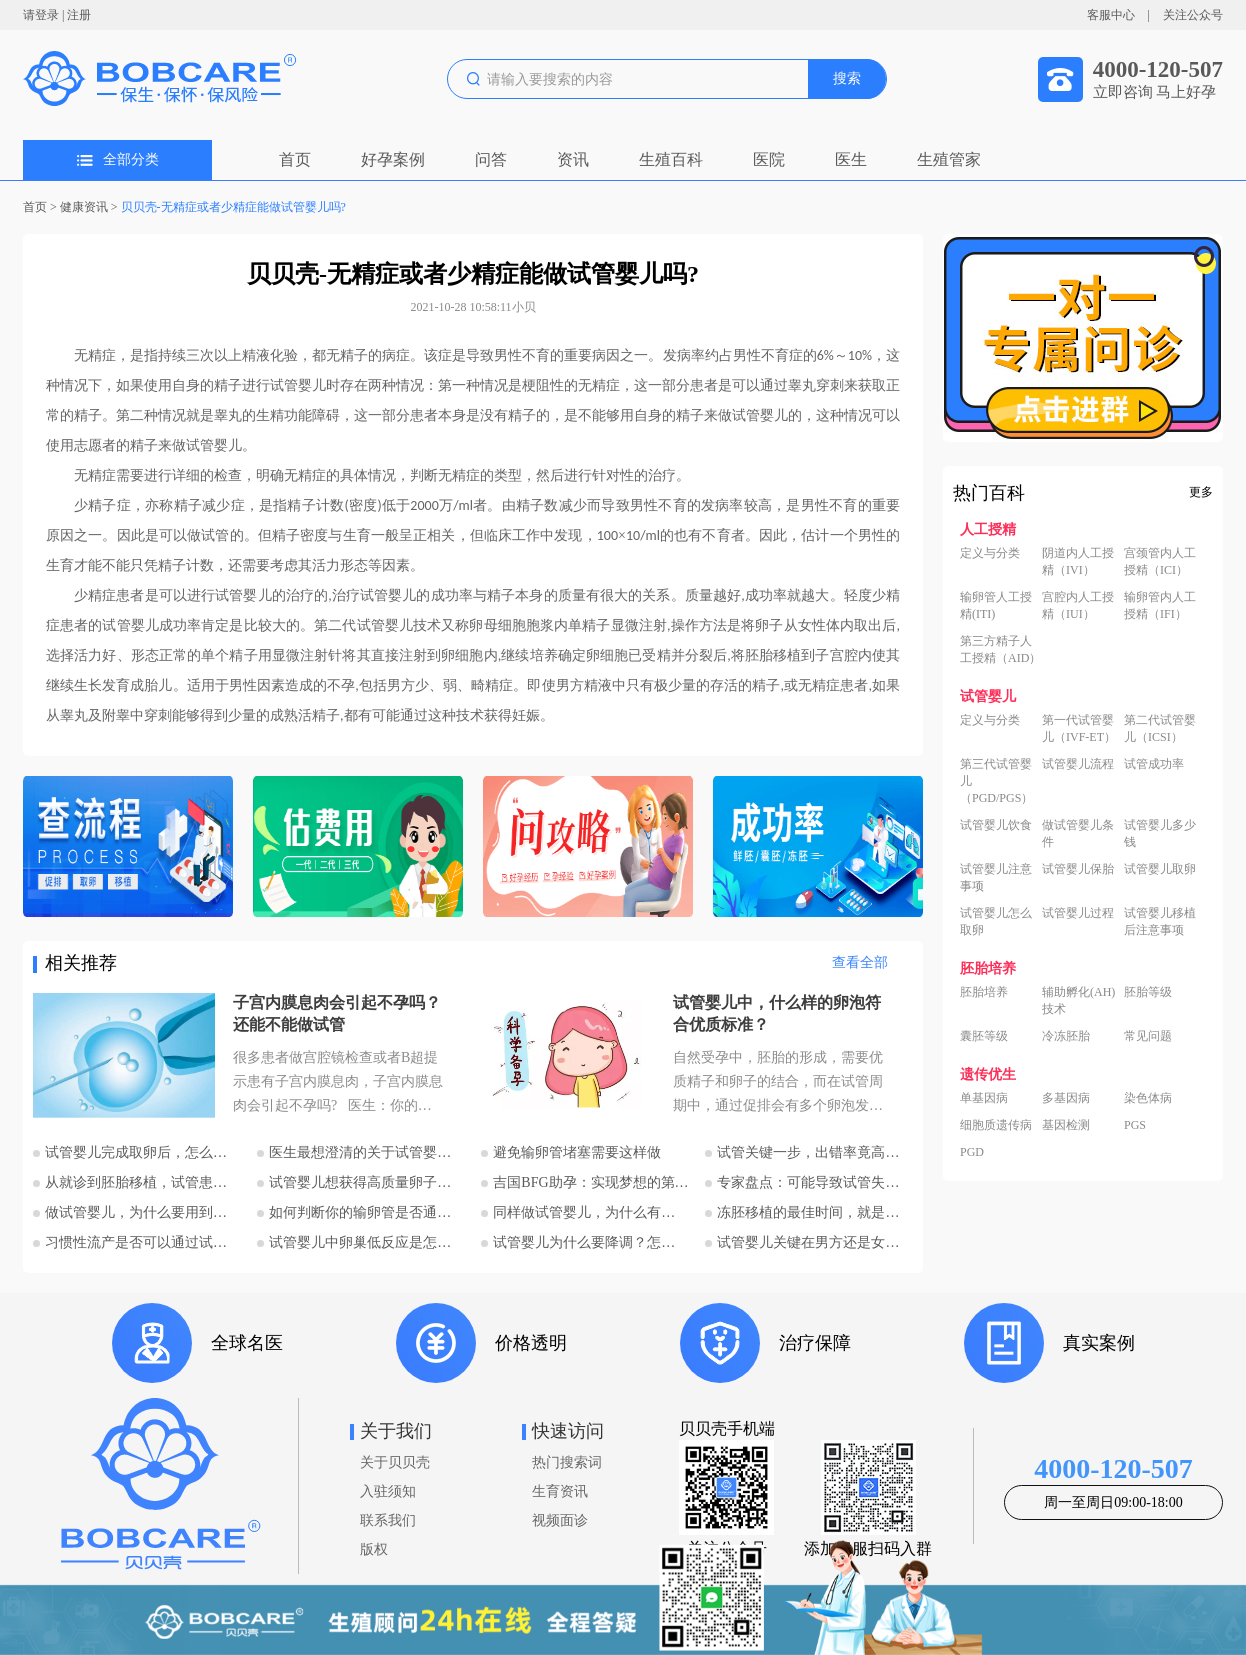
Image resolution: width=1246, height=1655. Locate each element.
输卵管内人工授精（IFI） (1160, 605)
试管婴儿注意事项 (996, 877)
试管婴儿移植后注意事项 (1160, 921)
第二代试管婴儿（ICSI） (1160, 728)
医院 (769, 159)
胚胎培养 (984, 992)
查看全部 (860, 962)
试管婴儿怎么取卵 (996, 921)
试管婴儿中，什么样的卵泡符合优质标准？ (777, 1013)
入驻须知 (388, 1491)
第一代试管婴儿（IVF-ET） (1079, 728)
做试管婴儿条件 (1078, 833)
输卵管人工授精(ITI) (996, 605)
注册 (79, 15)
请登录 (41, 15)
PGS (1135, 1125)
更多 (1201, 492)
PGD (972, 1152)
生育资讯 (560, 1491)
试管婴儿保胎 (1078, 869)
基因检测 (1066, 1125)
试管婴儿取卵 (1160, 869)
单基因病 (984, 1098)
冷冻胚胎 (1066, 1036)
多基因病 (1066, 1098)
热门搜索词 (567, 1462)
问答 (491, 159)
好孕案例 (393, 159)
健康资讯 (84, 207)
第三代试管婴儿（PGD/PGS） (996, 781)
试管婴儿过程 (1078, 913)
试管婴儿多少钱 (1160, 833)
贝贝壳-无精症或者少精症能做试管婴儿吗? (233, 207)
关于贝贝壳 (395, 1462)
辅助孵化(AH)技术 (1078, 1000)
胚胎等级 (1148, 992)
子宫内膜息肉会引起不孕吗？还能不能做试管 (337, 1013)
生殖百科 (671, 159)
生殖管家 (949, 159)
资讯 (573, 159)
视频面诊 (560, 1520)
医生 (851, 159)
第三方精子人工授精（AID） (1000, 649)
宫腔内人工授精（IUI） (1078, 605)
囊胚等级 (984, 1036)
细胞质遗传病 (996, 1125)
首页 (295, 159)
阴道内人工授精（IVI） (1078, 561)
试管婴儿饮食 (996, 825)
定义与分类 (990, 553)
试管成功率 (1154, 764)
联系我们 (388, 1520)
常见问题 (1148, 1036)
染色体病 (1148, 1098)
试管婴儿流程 (1078, 764)
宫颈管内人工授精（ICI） (1160, 561)
